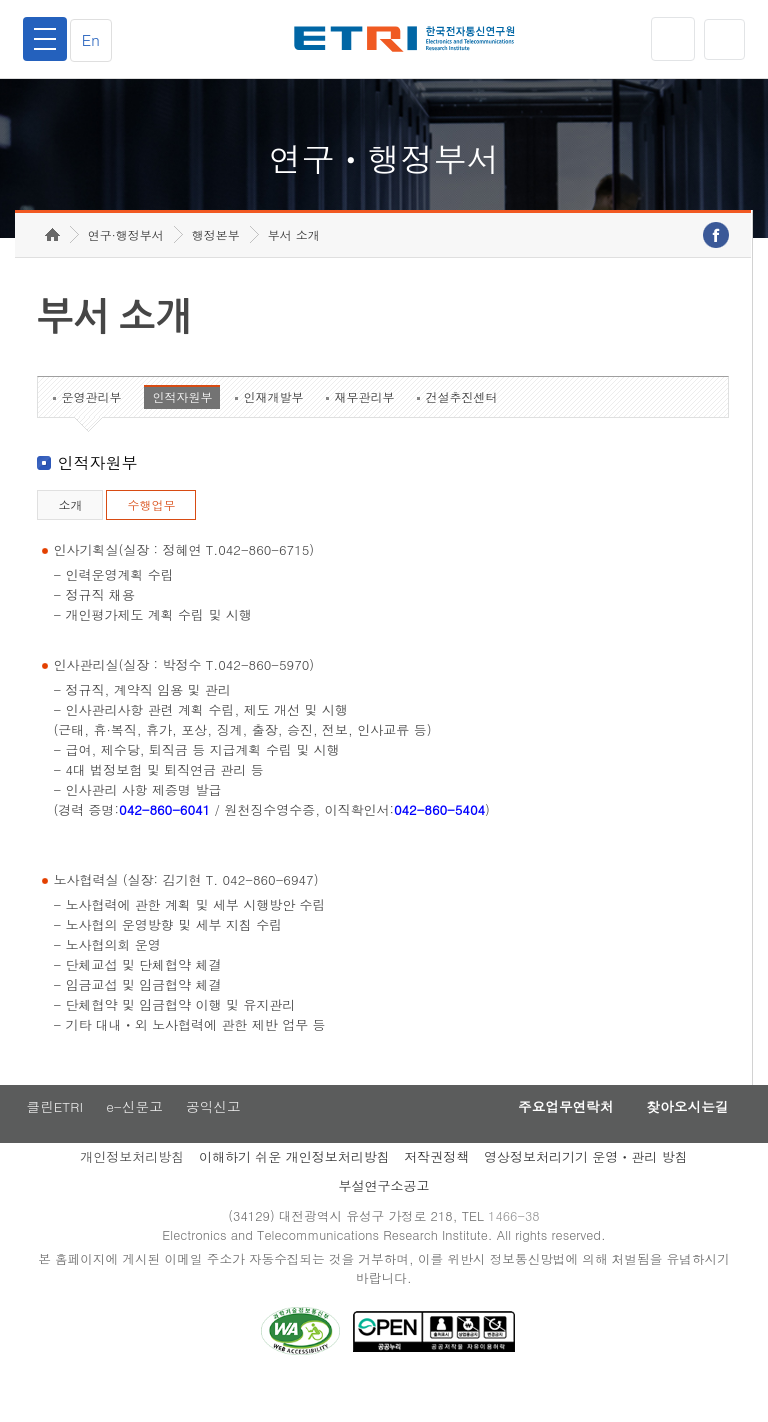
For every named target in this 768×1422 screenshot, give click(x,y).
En (96, 39)
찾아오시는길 (682, 1139)
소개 (70, 535)
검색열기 (723, 39)
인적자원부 (182, 427)
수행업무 (151, 535)
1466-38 (517, 1249)
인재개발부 (273, 427)
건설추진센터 (461, 427)
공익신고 (217, 1139)
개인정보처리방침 (132, 1189)
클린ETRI (52, 1139)
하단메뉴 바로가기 (0, 0)
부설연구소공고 (384, 1218)
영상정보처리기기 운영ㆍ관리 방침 (586, 1189)
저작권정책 (436, 1189)
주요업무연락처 (550, 1139)
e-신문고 (135, 1139)
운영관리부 (91, 427)
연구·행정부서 (126, 265)
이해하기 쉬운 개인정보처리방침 (294, 1189)
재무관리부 (364, 427)
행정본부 (216, 265)
